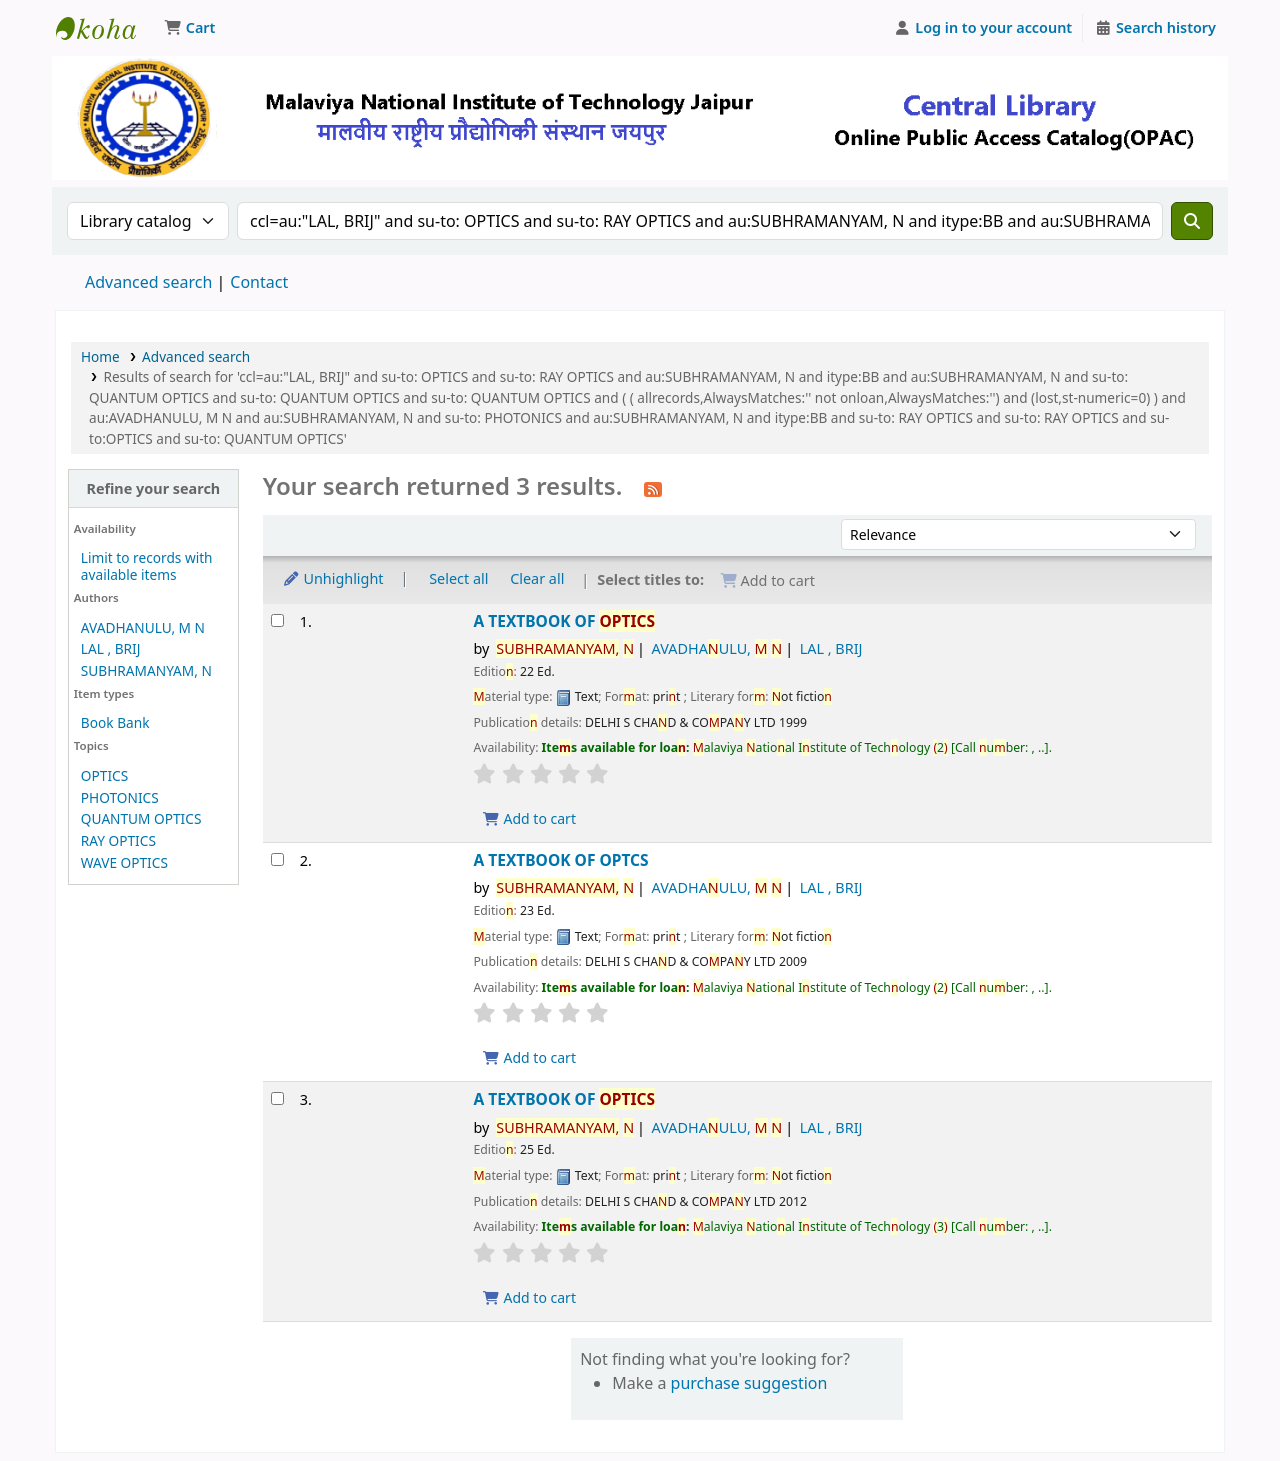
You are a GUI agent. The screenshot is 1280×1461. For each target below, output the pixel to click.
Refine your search (153, 488)
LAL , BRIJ (111, 648)
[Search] (1192, 221)
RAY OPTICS (118, 840)
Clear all (537, 578)
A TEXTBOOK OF (564, 621)
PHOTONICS (120, 797)
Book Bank (115, 722)
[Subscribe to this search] (653, 488)
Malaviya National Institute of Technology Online (106, 28)
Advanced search (148, 282)
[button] (189, 28)
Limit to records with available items (147, 566)
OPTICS (104, 775)
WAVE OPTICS (124, 862)
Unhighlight (333, 578)
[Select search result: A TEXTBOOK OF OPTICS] (277, 620)
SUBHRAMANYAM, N (146, 670)
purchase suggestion (749, 1383)
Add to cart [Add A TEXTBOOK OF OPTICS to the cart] (529, 818)
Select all (458, 578)
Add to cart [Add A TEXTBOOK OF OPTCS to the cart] (529, 1057)
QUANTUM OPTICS (141, 818)
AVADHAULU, (717, 648)
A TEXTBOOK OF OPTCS (560, 860)
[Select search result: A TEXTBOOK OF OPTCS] (277, 859)
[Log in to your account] (983, 28)
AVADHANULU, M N (143, 627)
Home (100, 356)
